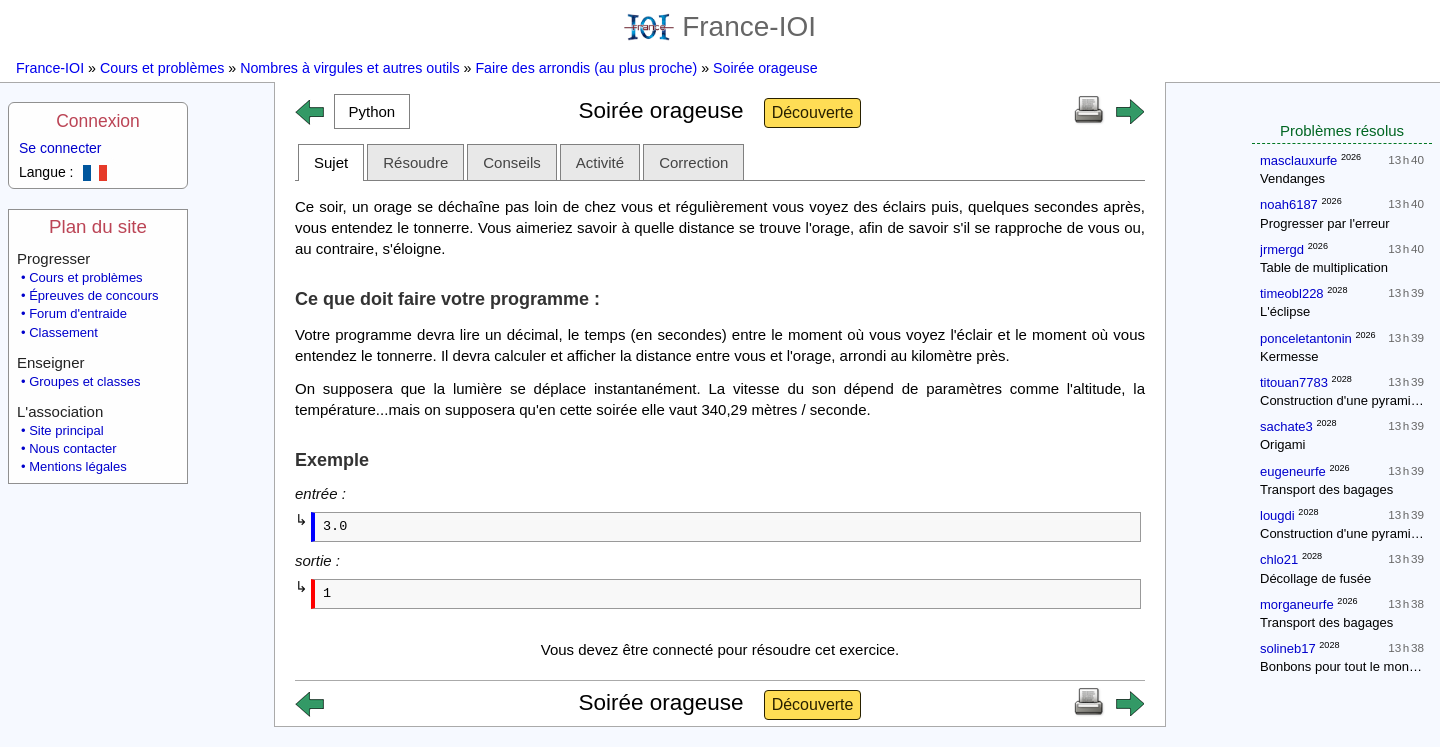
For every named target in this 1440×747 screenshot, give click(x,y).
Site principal (66, 430)
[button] (372, 111)
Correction (693, 162)
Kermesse (1289, 356)
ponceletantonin (1306, 338)
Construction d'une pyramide (1342, 400)
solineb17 (1288, 648)
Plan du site (98, 226)
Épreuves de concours (93, 295)
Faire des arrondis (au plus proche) (586, 68)
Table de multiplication (1324, 267)
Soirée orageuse (765, 68)
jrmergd (1282, 249)
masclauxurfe (1298, 160)
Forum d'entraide (78, 313)
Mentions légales (78, 466)
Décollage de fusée (1315, 578)
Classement (63, 332)
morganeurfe (1297, 604)
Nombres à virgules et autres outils (349, 68)
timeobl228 (1292, 293)
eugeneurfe (1293, 471)
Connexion (98, 121)
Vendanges (1292, 178)
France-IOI (720, 26)
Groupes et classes (84, 381)
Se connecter (60, 148)
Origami (1283, 444)
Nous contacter (72, 448)
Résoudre (415, 162)
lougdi (1277, 515)
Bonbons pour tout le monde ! (1345, 666)
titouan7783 (1294, 382)
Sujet (331, 162)
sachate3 (1286, 426)
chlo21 (1279, 559)
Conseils (512, 162)
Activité (600, 162)
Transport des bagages (1326, 489)
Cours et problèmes (162, 68)
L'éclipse (1285, 311)
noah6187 (1289, 204)
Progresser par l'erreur (1325, 223)
